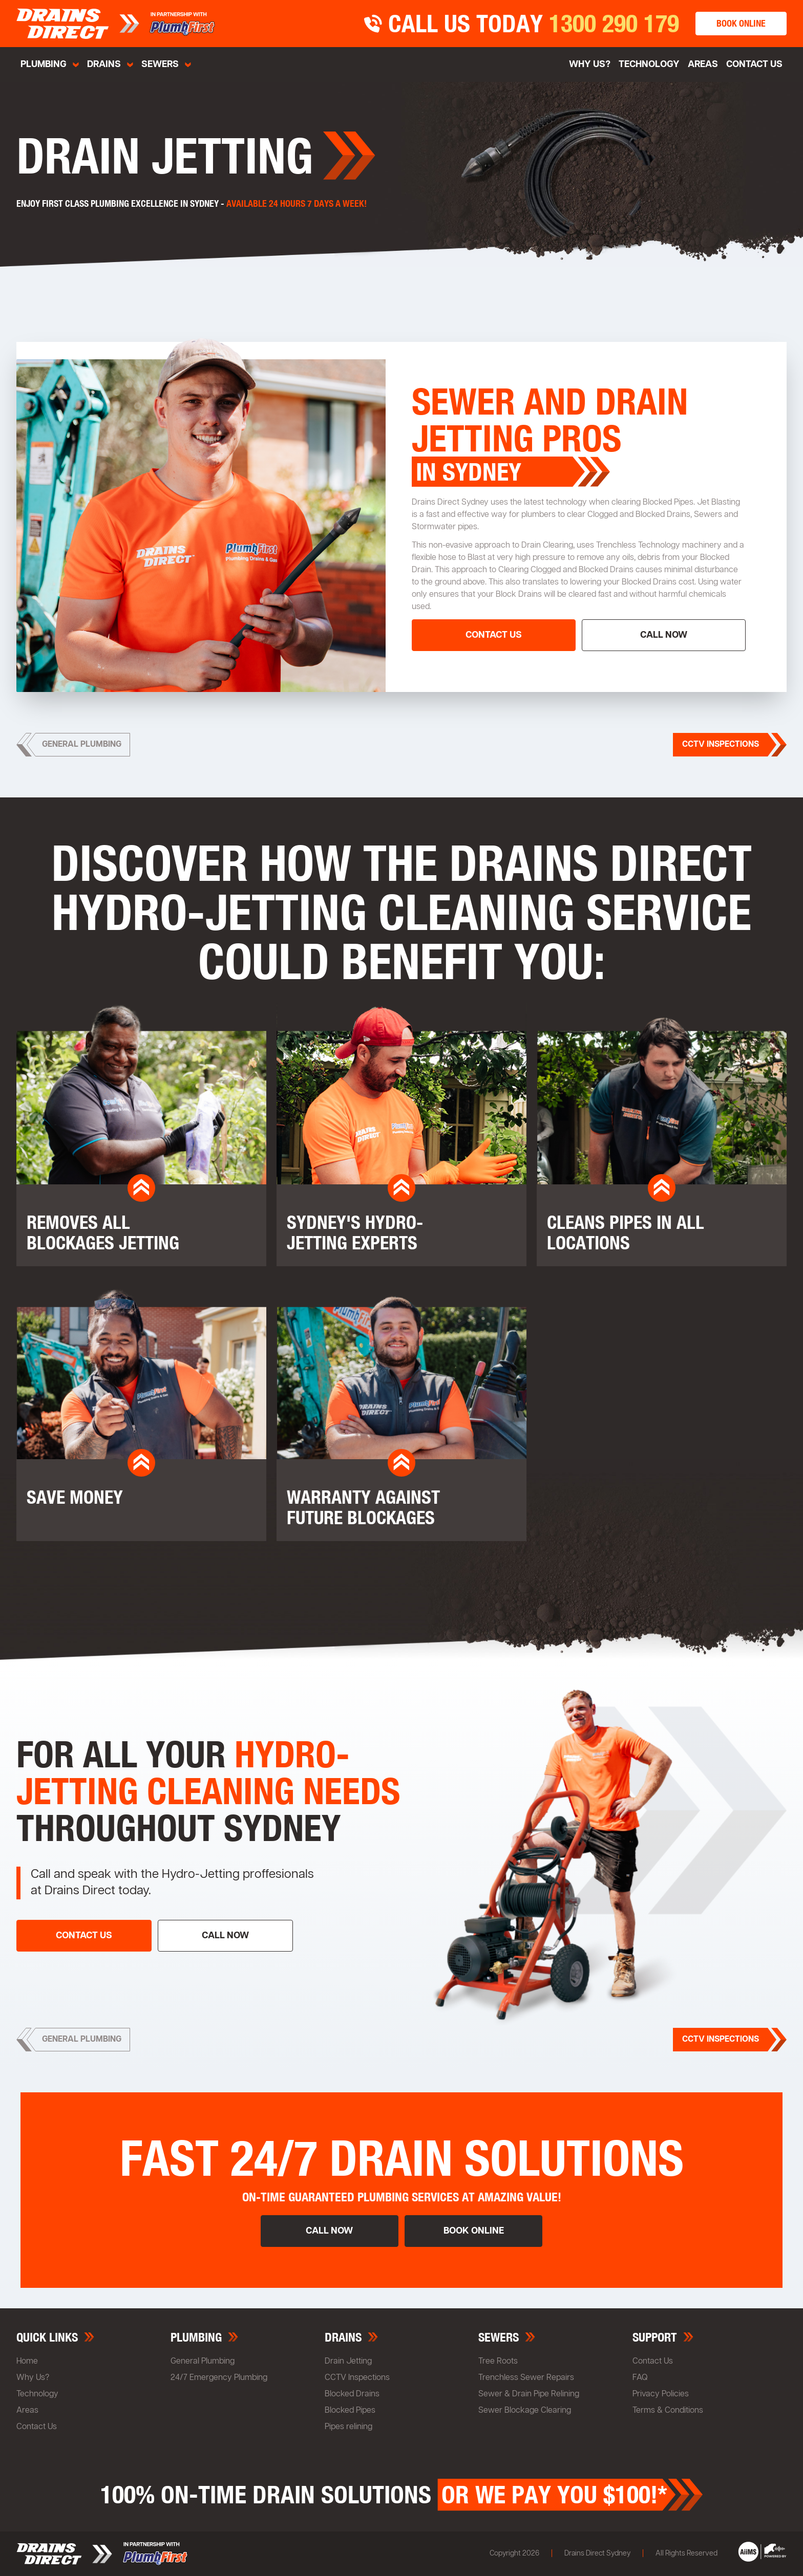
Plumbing (43, 64)
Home (27, 2361)
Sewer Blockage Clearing (524, 2410)
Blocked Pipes (350, 2410)
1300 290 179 (614, 23)
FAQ (640, 2378)
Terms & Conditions (667, 2410)
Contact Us (754, 64)
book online (741, 23)
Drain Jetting (348, 2361)
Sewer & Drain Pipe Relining (528, 2394)
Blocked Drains (352, 2394)
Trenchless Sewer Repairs (526, 2378)
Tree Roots (498, 2361)
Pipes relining (348, 2427)
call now (663, 635)
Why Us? (32, 2378)
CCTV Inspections (357, 2378)
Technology (649, 64)
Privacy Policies (660, 2394)
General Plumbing (203, 2361)
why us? (589, 64)
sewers (160, 64)
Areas (703, 64)
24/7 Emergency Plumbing (219, 2378)
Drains (104, 64)
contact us (494, 635)
